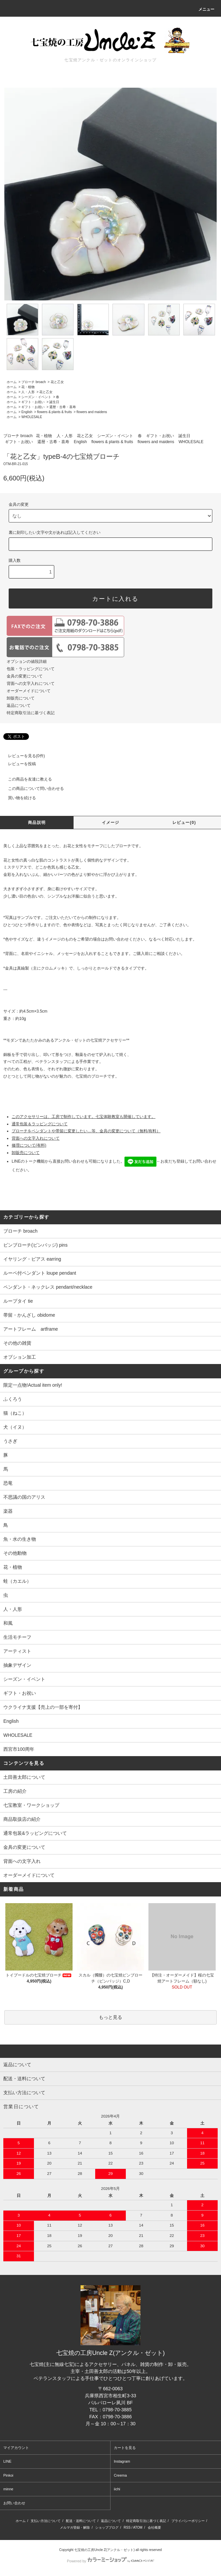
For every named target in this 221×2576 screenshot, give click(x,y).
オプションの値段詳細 (27, 661)
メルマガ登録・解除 (75, 2527)
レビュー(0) (184, 822)
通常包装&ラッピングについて (35, 1833)
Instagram (122, 2461)
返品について (19, 705)
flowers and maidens (92, 412)
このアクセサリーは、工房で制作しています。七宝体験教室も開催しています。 (83, 1116)
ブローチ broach (33, 382)
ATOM (137, 2527)
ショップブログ (106, 2527)
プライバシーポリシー (188, 2521)
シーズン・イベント (36, 397)
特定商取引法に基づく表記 (31, 713)
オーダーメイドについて (29, 691)
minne (8, 2489)
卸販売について (21, 698)
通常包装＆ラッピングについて (40, 1124)
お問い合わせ (14, 2503)
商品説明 (37, 822)
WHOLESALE (31, 417)
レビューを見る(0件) (22, 756)
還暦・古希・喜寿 (62, 407)
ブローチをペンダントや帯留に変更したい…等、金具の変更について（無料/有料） (86, 1131)
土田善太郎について (24, 1777)
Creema (120, 2475)
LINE (7, 2461)
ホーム (12, 382)
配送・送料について (81, 2521)
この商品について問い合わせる (32, 788)
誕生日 (54, 402)
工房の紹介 (15, 1791)
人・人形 (28, 392)
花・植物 (28, 387)
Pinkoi (8, 2475)
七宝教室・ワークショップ (31, 1805)
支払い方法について (46, 2521)
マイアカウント (16, 2448)
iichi (117, 2489)
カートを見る (125, 2448)
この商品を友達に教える (26, 779)
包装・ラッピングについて (31, 669)
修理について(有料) (29, 1145)
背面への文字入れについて (31, 683)
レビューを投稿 (18, 764)
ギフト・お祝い (33, 402)
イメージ (110, 822)
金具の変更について (25, 676)
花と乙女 (57, 382)
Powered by (110, 2561)
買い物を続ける (18, 798)
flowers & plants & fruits (54, 412)
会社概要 (154, 2527)
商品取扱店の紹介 (22, 1819)
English (26, 412)
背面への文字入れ (22, 1861)
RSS (127, 2527)
